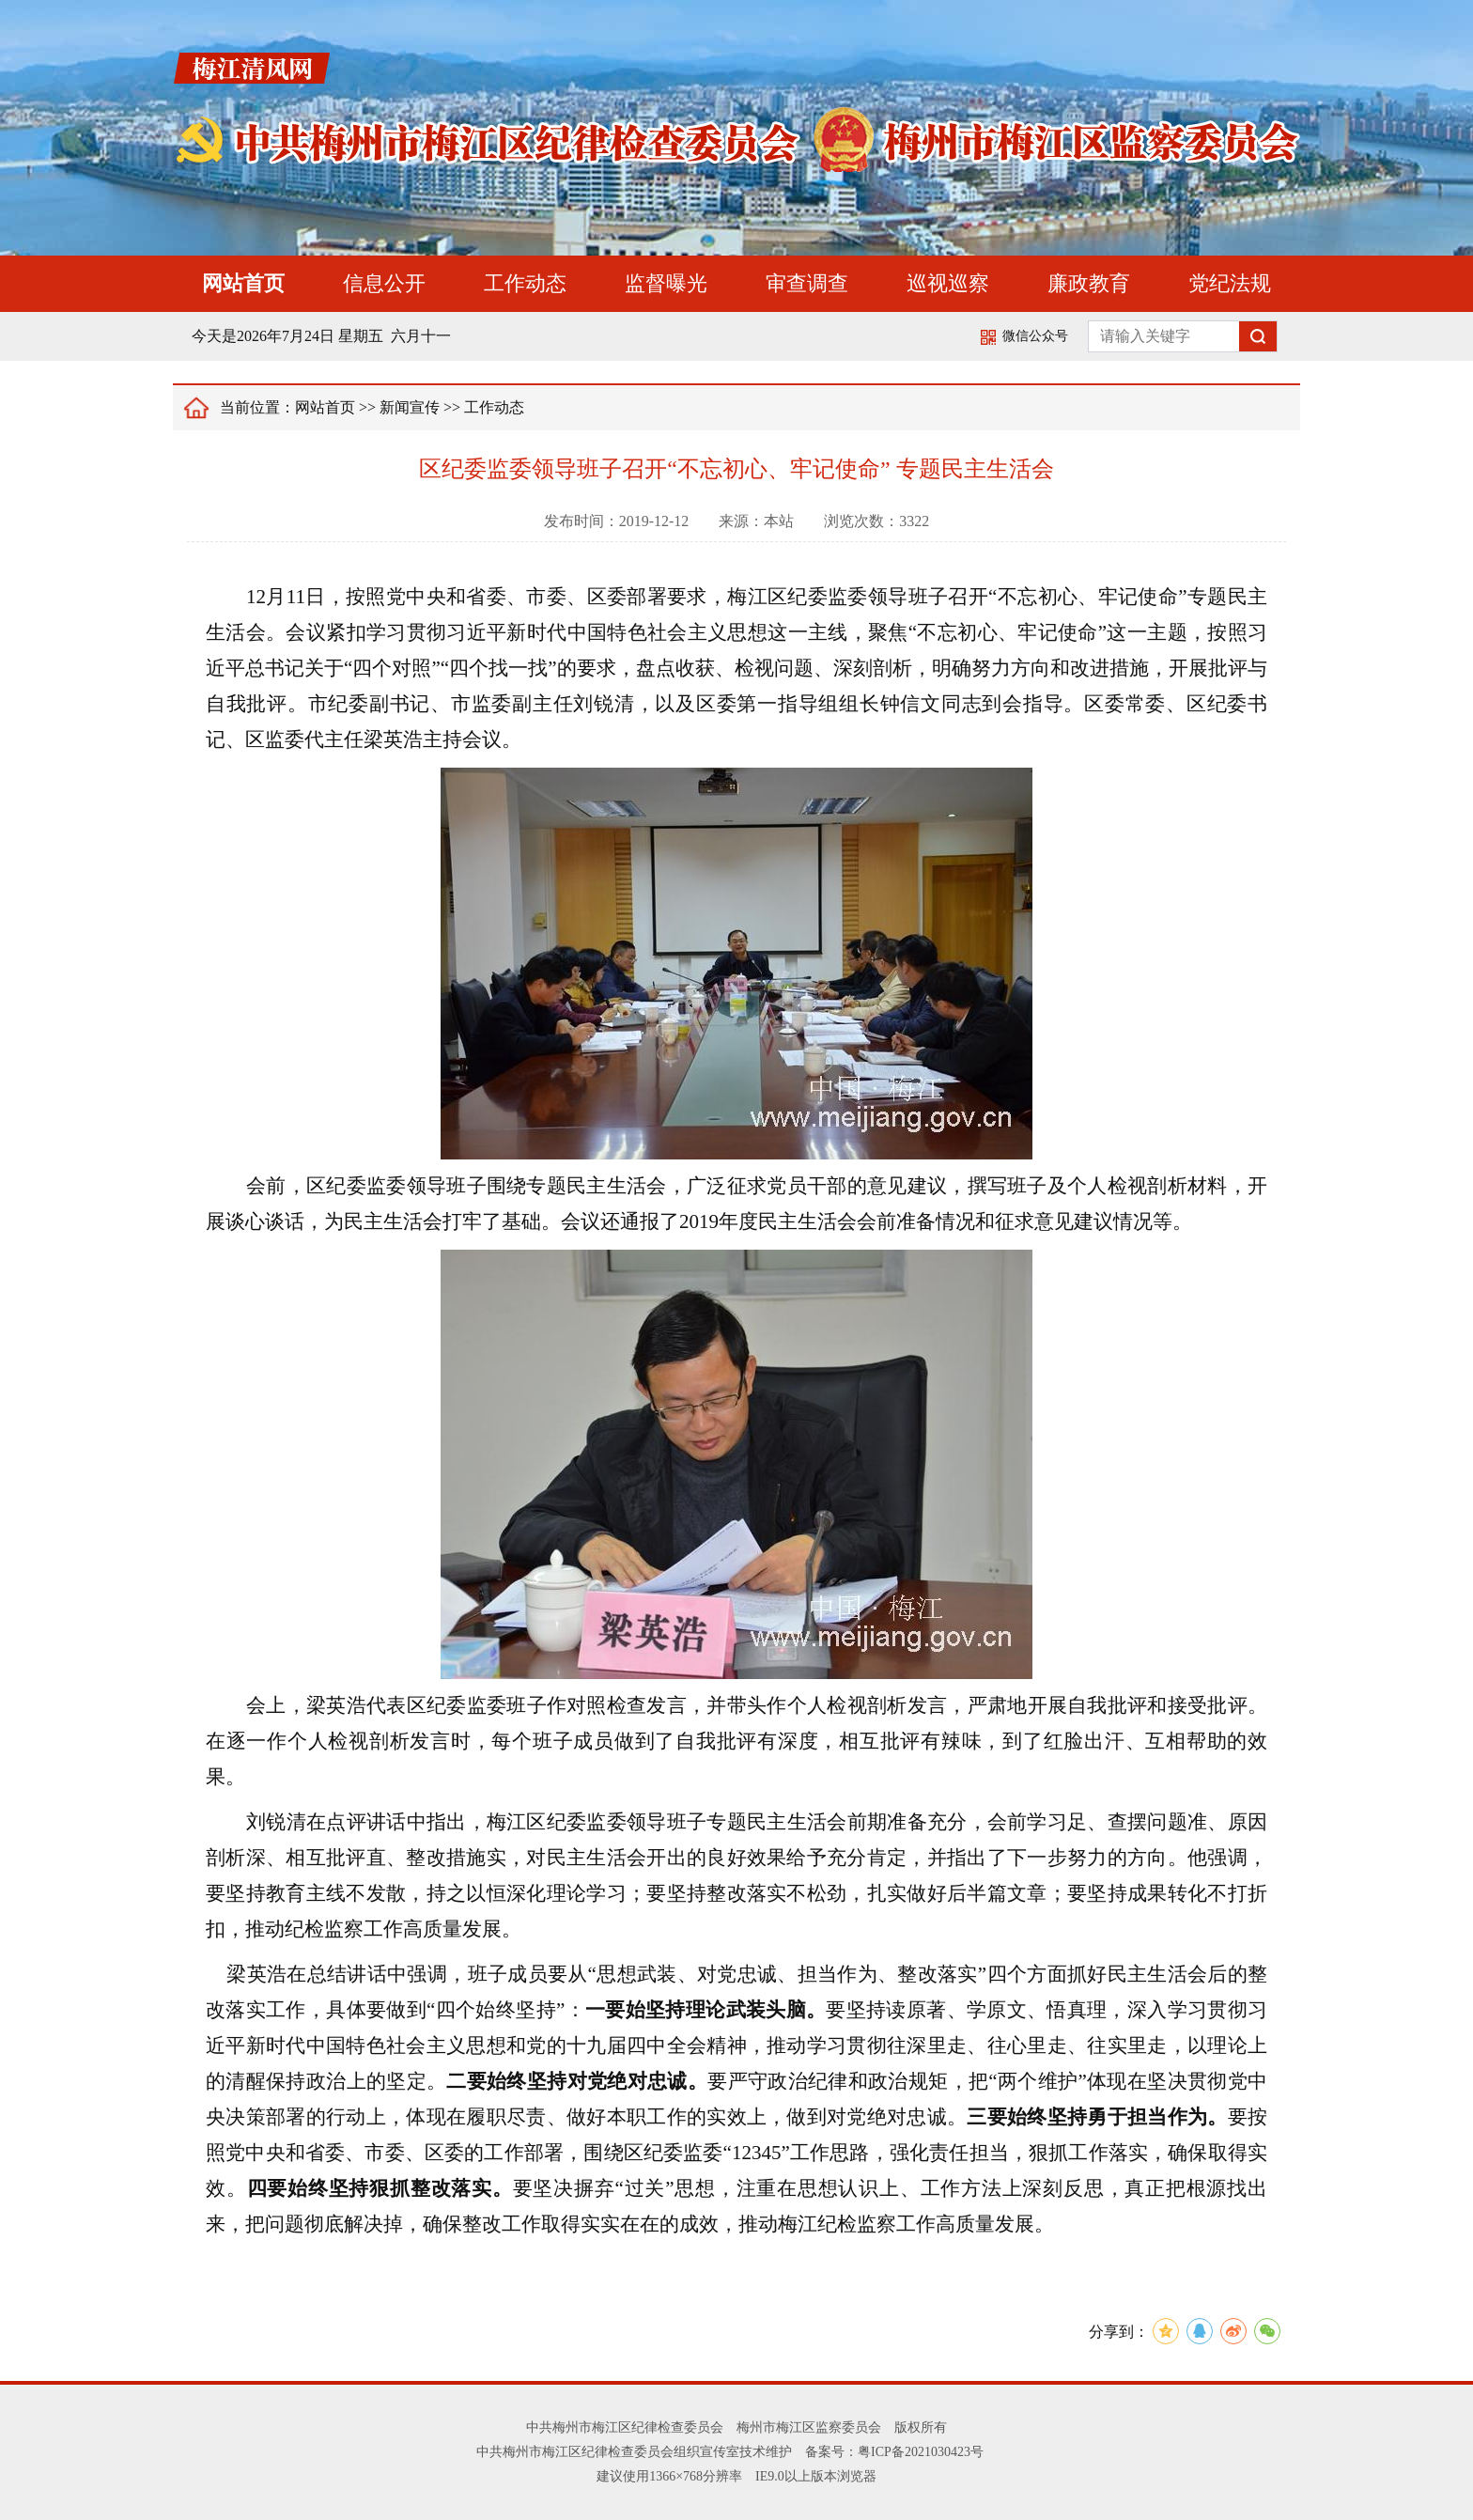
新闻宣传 (410, 407)
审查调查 (807, 283)
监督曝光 (666, 283)
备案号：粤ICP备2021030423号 (894, 2452)
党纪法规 (1229, 283)
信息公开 (384, 283)
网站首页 (243, 283)
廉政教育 (1088, 283)
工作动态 (525, 283)
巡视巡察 (948, 283)
